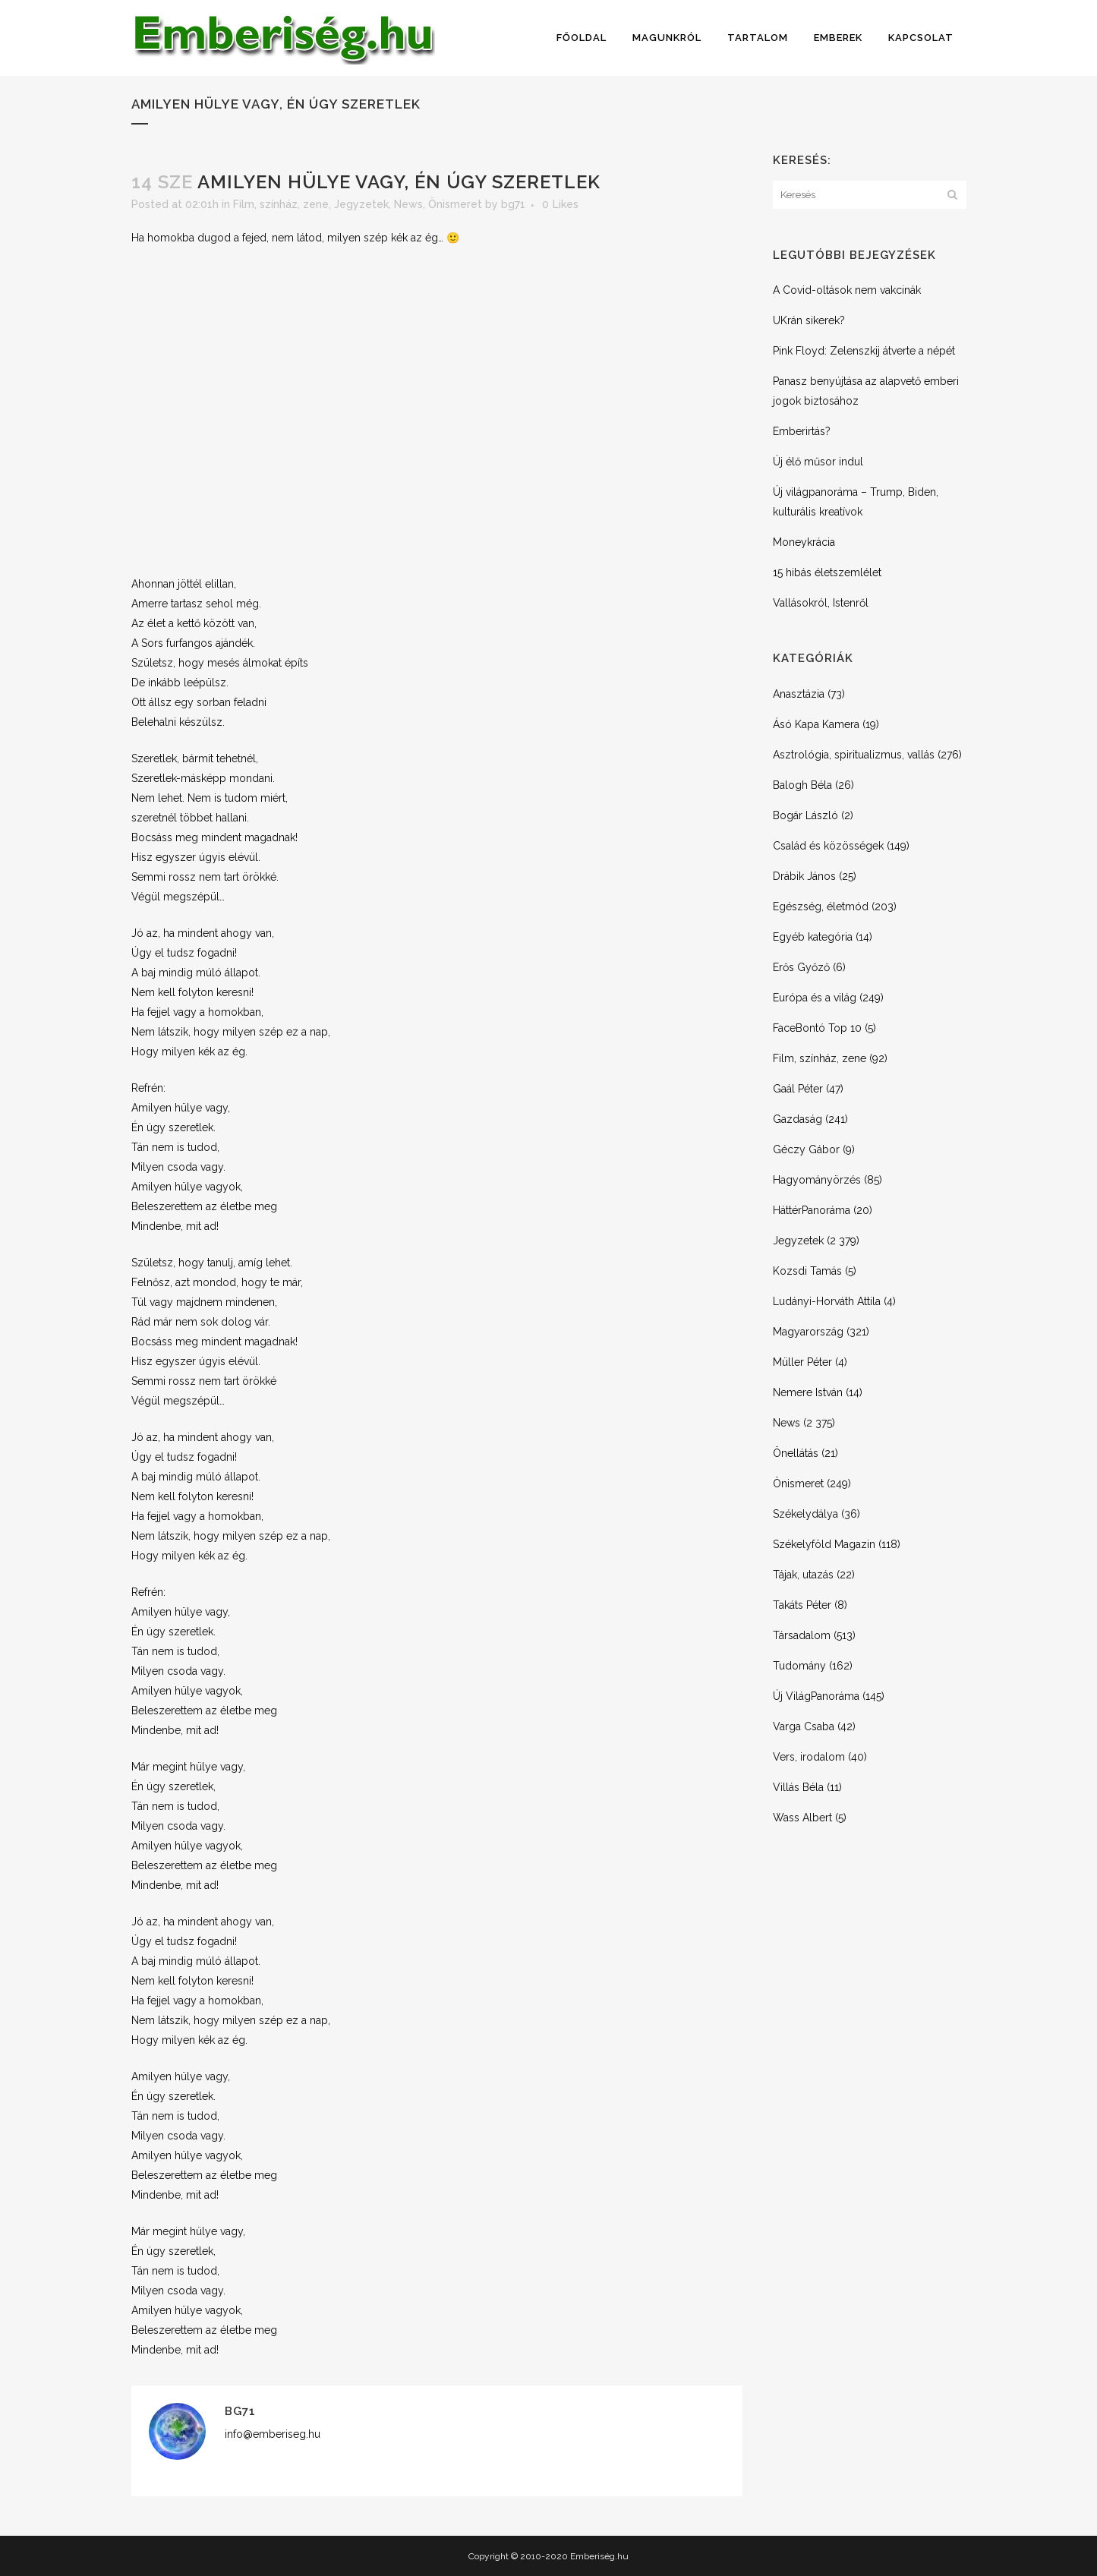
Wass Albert (802, 1817)
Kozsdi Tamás (807, 1271)
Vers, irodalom (809, 1757)
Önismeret (455, 204)
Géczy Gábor (806, 1149)
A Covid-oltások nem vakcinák (847, 290)
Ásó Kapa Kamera (816, 724)
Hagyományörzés (817, 1180)
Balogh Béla (802, 785)
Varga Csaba (803, 1726)
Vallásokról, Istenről (820, 603)
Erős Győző (801, 967)
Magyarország (808, 1332)
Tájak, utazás (803, 1575)
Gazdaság (797, 1119)
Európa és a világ (814, 998)
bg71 (513, 204)
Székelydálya (805, 1514)
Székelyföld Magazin (824, 1544)
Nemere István (808, 1392)
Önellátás (795, 1453)
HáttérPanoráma (811, 1210)
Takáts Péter (802, 1605)
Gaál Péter (798, 1089)
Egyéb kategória (813, 937)
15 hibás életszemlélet (827, 572)
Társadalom (802, 1635)
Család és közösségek (828, 846)
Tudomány (799, 1666)
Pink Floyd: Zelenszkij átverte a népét (864, 351)
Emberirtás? (802, 431)
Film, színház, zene (281, 204)
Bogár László (805, 815)
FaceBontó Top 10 (817, 1028)
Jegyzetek (361, 204)
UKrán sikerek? (809, 320)
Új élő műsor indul (818, 462)
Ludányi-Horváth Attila (827, 1301)
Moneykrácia (804, 542)
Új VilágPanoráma (816, 1696)
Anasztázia (798, 694)
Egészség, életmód (820, 906)
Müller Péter (802, 1362)
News (408, 204)
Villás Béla (798, 1787)
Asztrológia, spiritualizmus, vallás (854, 755)
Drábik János (804, 876)
